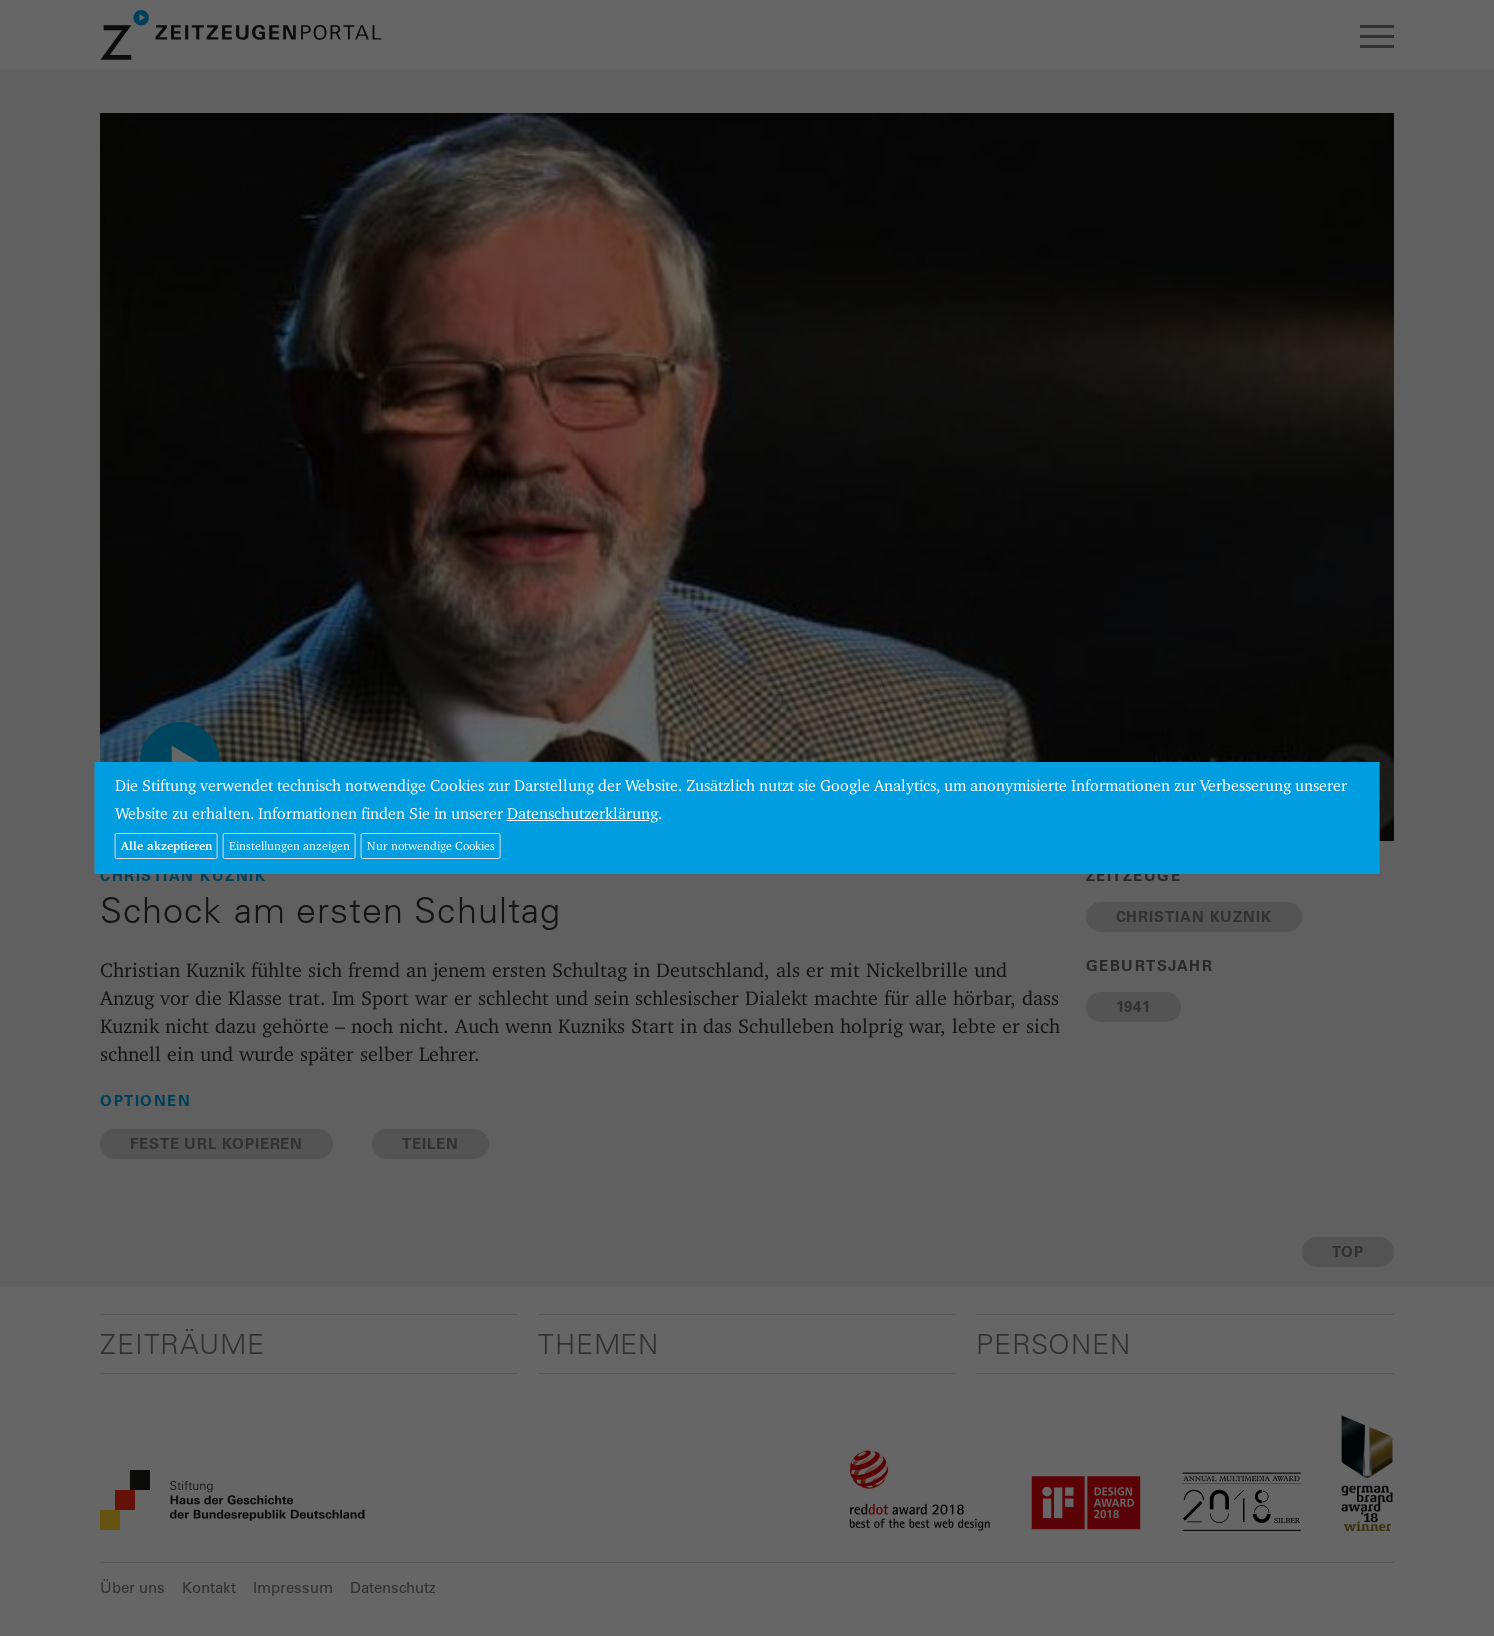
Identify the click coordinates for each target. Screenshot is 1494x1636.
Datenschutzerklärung (582, 813)
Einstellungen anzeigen (289, 845)
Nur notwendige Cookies (431, 845)
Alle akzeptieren (166, 845)
